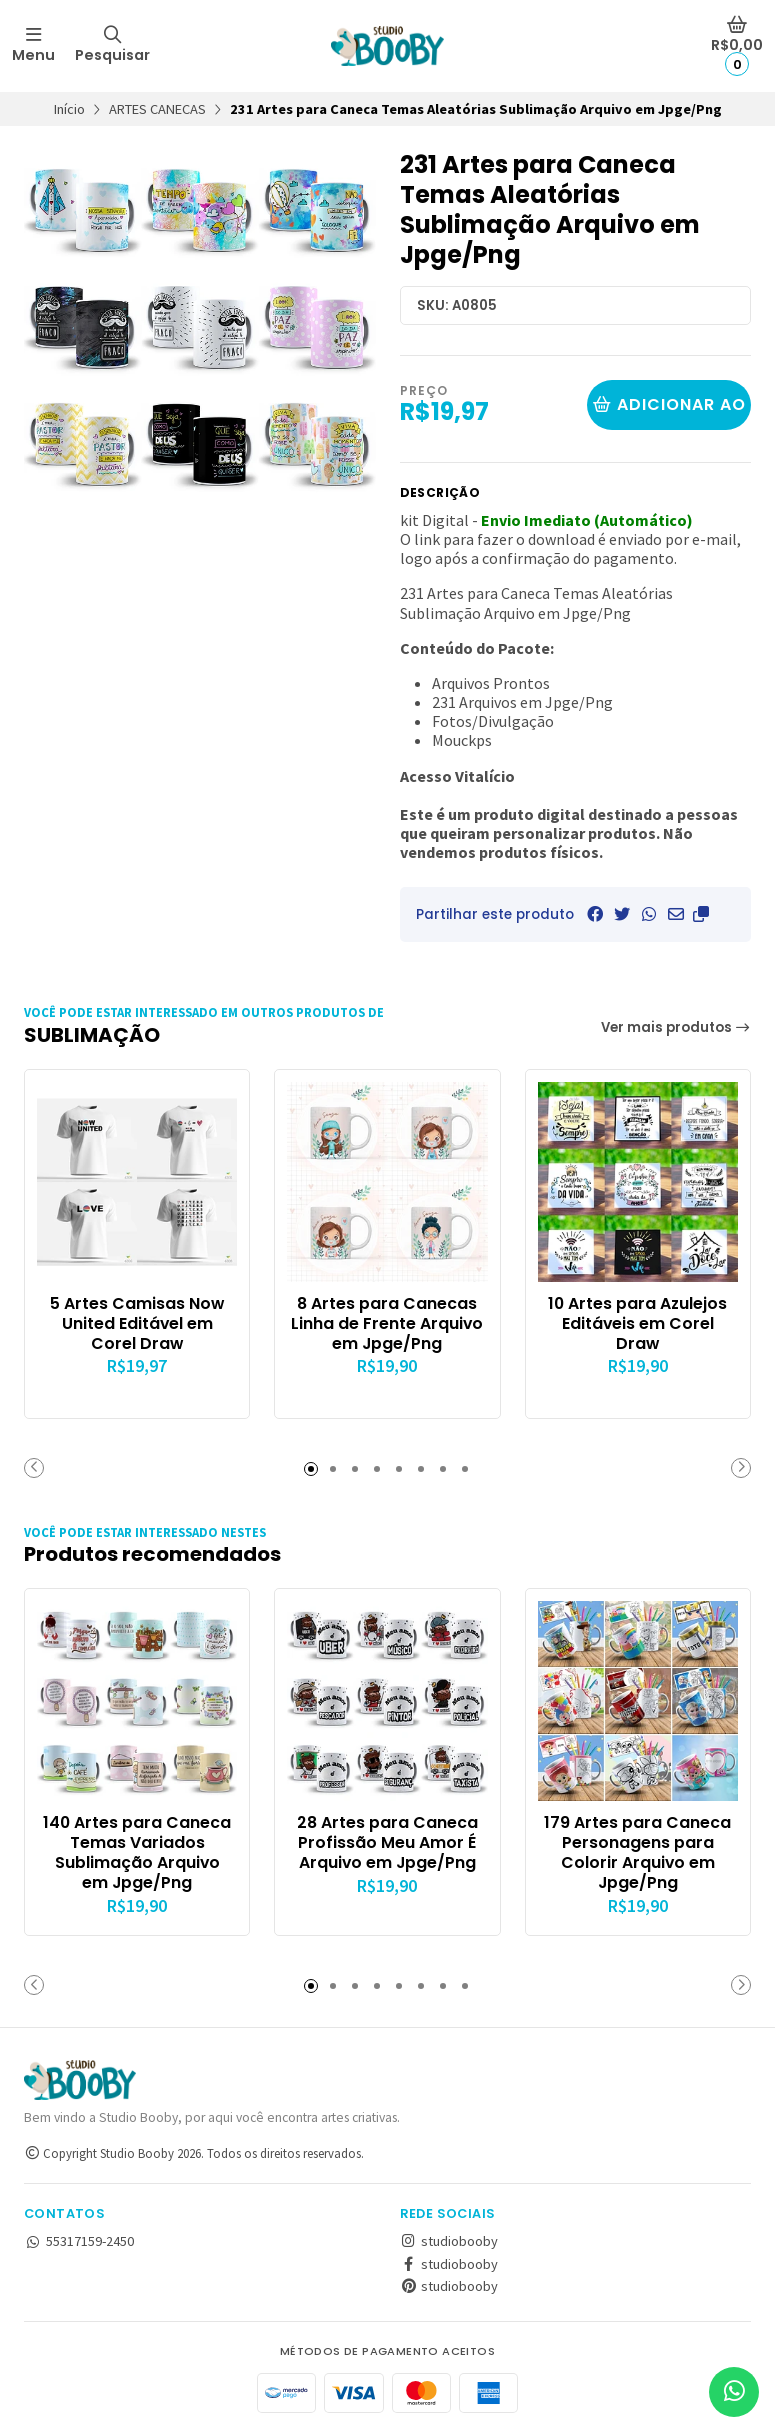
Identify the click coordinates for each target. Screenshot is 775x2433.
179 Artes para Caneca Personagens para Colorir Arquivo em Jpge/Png (637, 1852)
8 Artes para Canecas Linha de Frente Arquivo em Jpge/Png (387, 1323)
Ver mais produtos (676, 1027)
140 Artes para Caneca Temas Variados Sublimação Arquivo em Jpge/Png (137, 1852)
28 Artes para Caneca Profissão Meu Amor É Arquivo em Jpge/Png (387, 1842)
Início (69, 109)
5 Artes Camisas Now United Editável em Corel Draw (137, 1323)
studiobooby (449, 2241)
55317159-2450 (79, 2241)
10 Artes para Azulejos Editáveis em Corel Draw (637, 1323)
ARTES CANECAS (157, 109)
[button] (701, 914)
